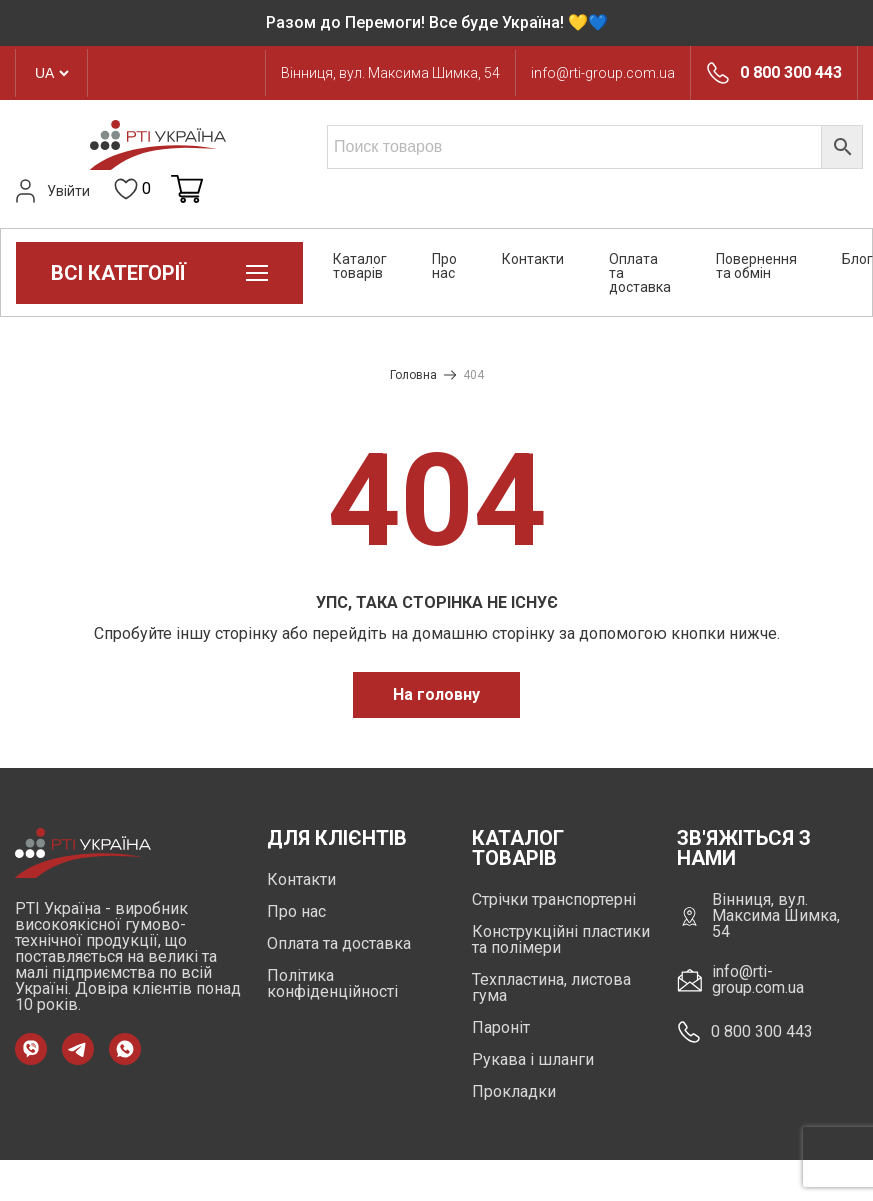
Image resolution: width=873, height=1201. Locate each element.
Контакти (533, 259)
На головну (436, 694)
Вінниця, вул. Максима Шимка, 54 (390, 73)
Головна (413, 375)
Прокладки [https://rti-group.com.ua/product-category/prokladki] (514, 1091)
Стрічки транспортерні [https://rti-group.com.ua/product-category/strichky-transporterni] (554, 899)
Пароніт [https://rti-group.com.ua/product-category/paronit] (501, 1027)
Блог (857, 259)
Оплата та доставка (640, 273)
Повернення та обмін (756, 266)
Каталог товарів (360, 266)
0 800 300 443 (791, 73)
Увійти (50, 191)
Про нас (444, 266)
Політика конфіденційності (332, 983)
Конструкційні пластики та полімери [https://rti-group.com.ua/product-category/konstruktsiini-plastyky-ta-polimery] (561, 939)
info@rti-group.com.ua (603, 73)
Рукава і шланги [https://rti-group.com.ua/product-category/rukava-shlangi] (533, 1059)
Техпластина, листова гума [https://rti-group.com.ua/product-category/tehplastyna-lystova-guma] (551, 987)
